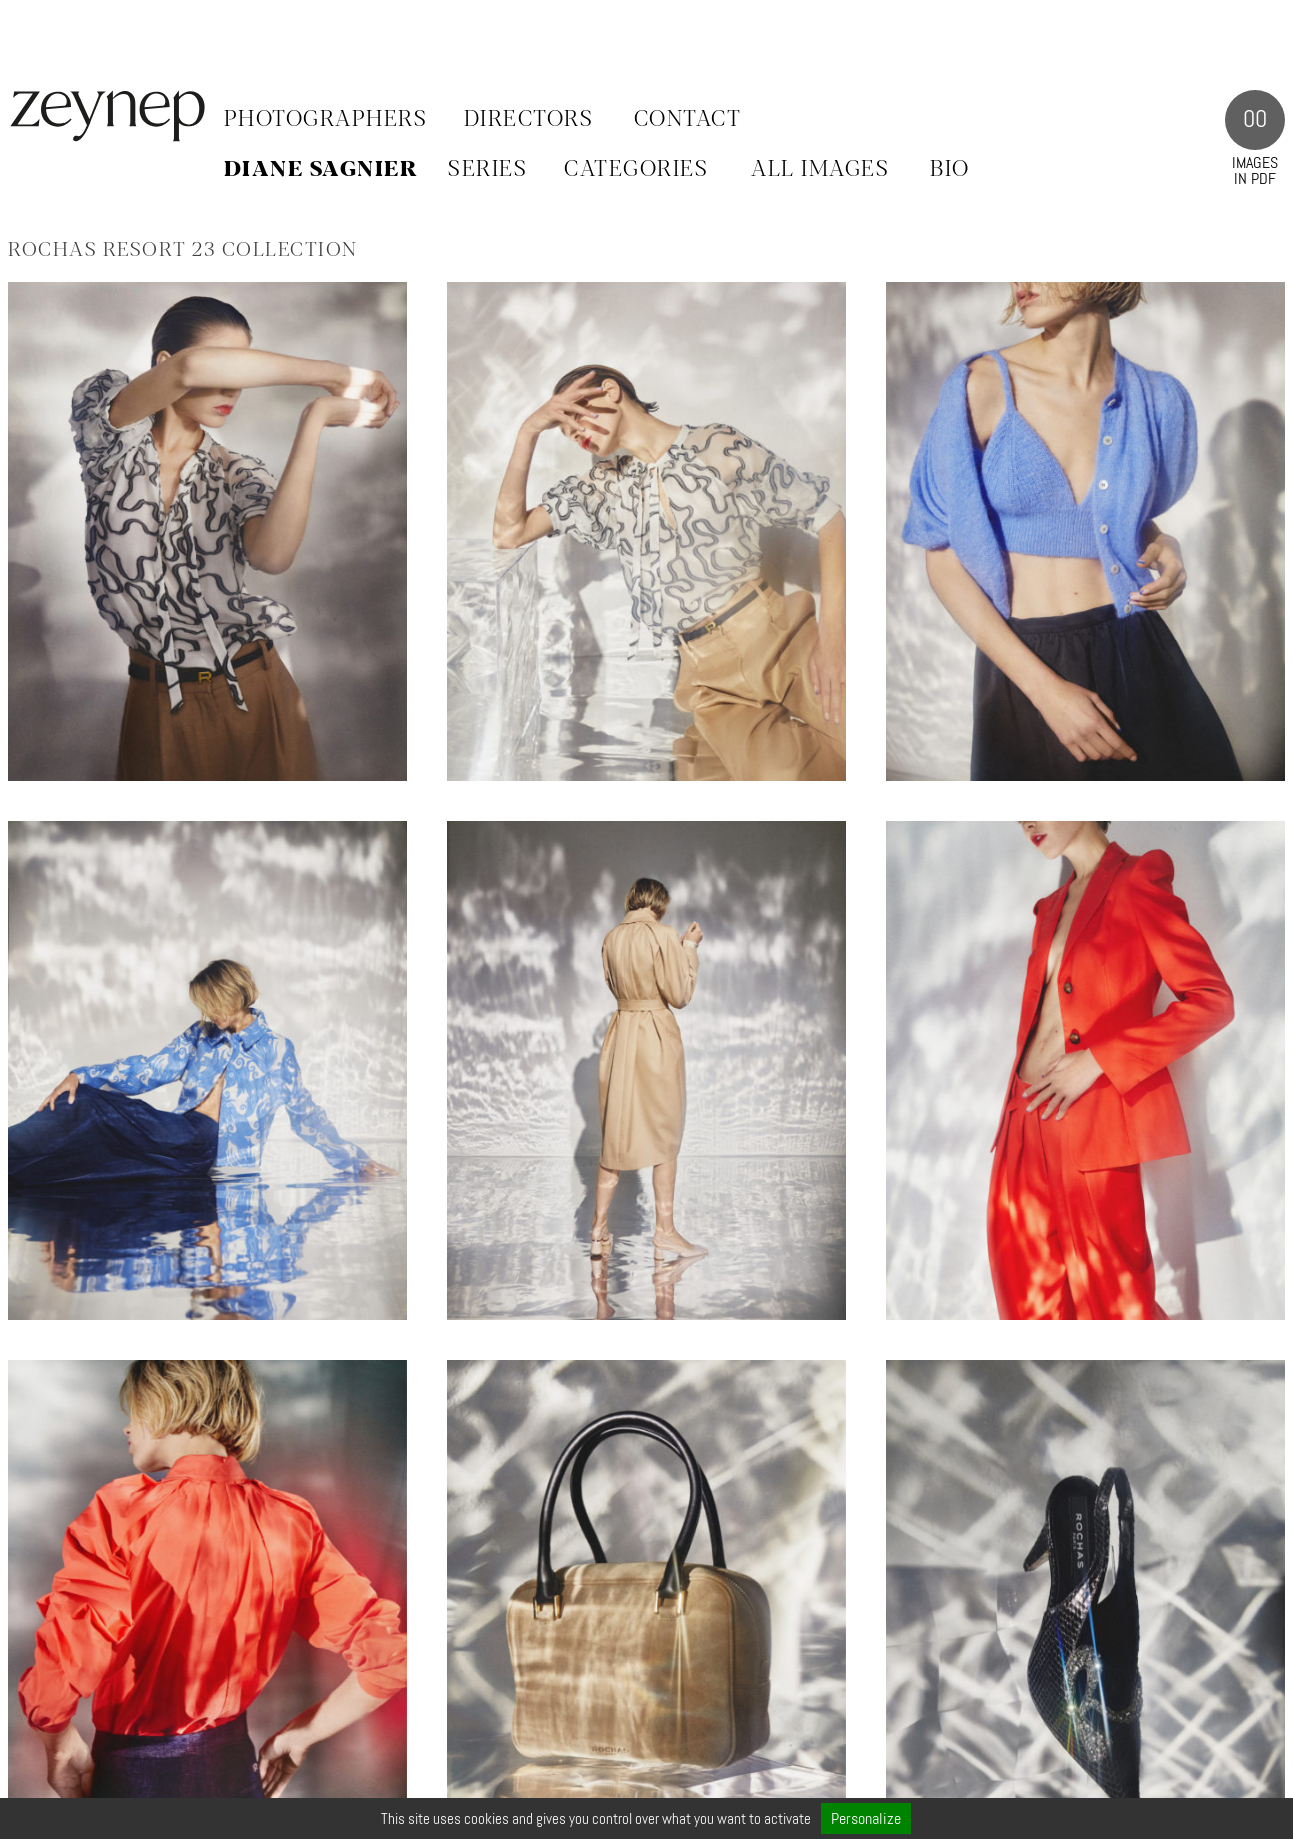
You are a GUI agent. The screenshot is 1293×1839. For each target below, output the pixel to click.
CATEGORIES (636, 170)
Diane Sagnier (321, 170)
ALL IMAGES (820, 170)
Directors (529, 120)
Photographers (326, 120)
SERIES (487, 170)
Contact (688, 120)
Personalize (866, 1818)
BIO (950, 170)
